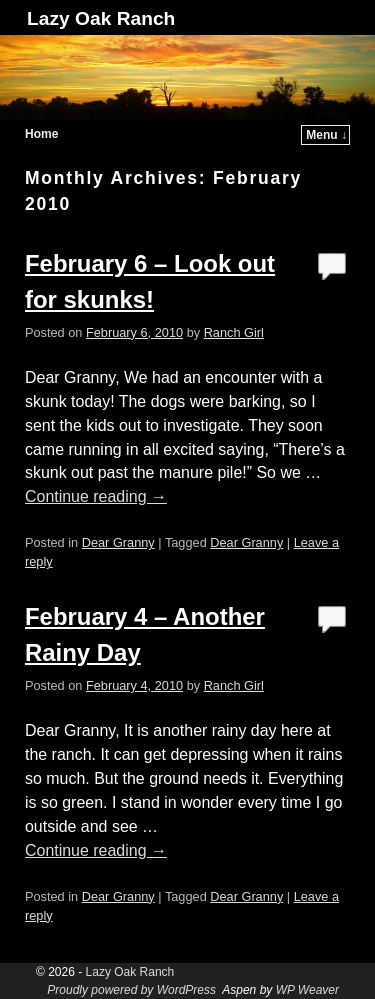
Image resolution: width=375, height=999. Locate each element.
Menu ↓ (326, 135)
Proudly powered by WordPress (131, 990)
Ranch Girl (234, 332)
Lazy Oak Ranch (101, 18)
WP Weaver (307, 990)
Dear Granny (118, 542)
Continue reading (96, 496)
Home (41, 134)
